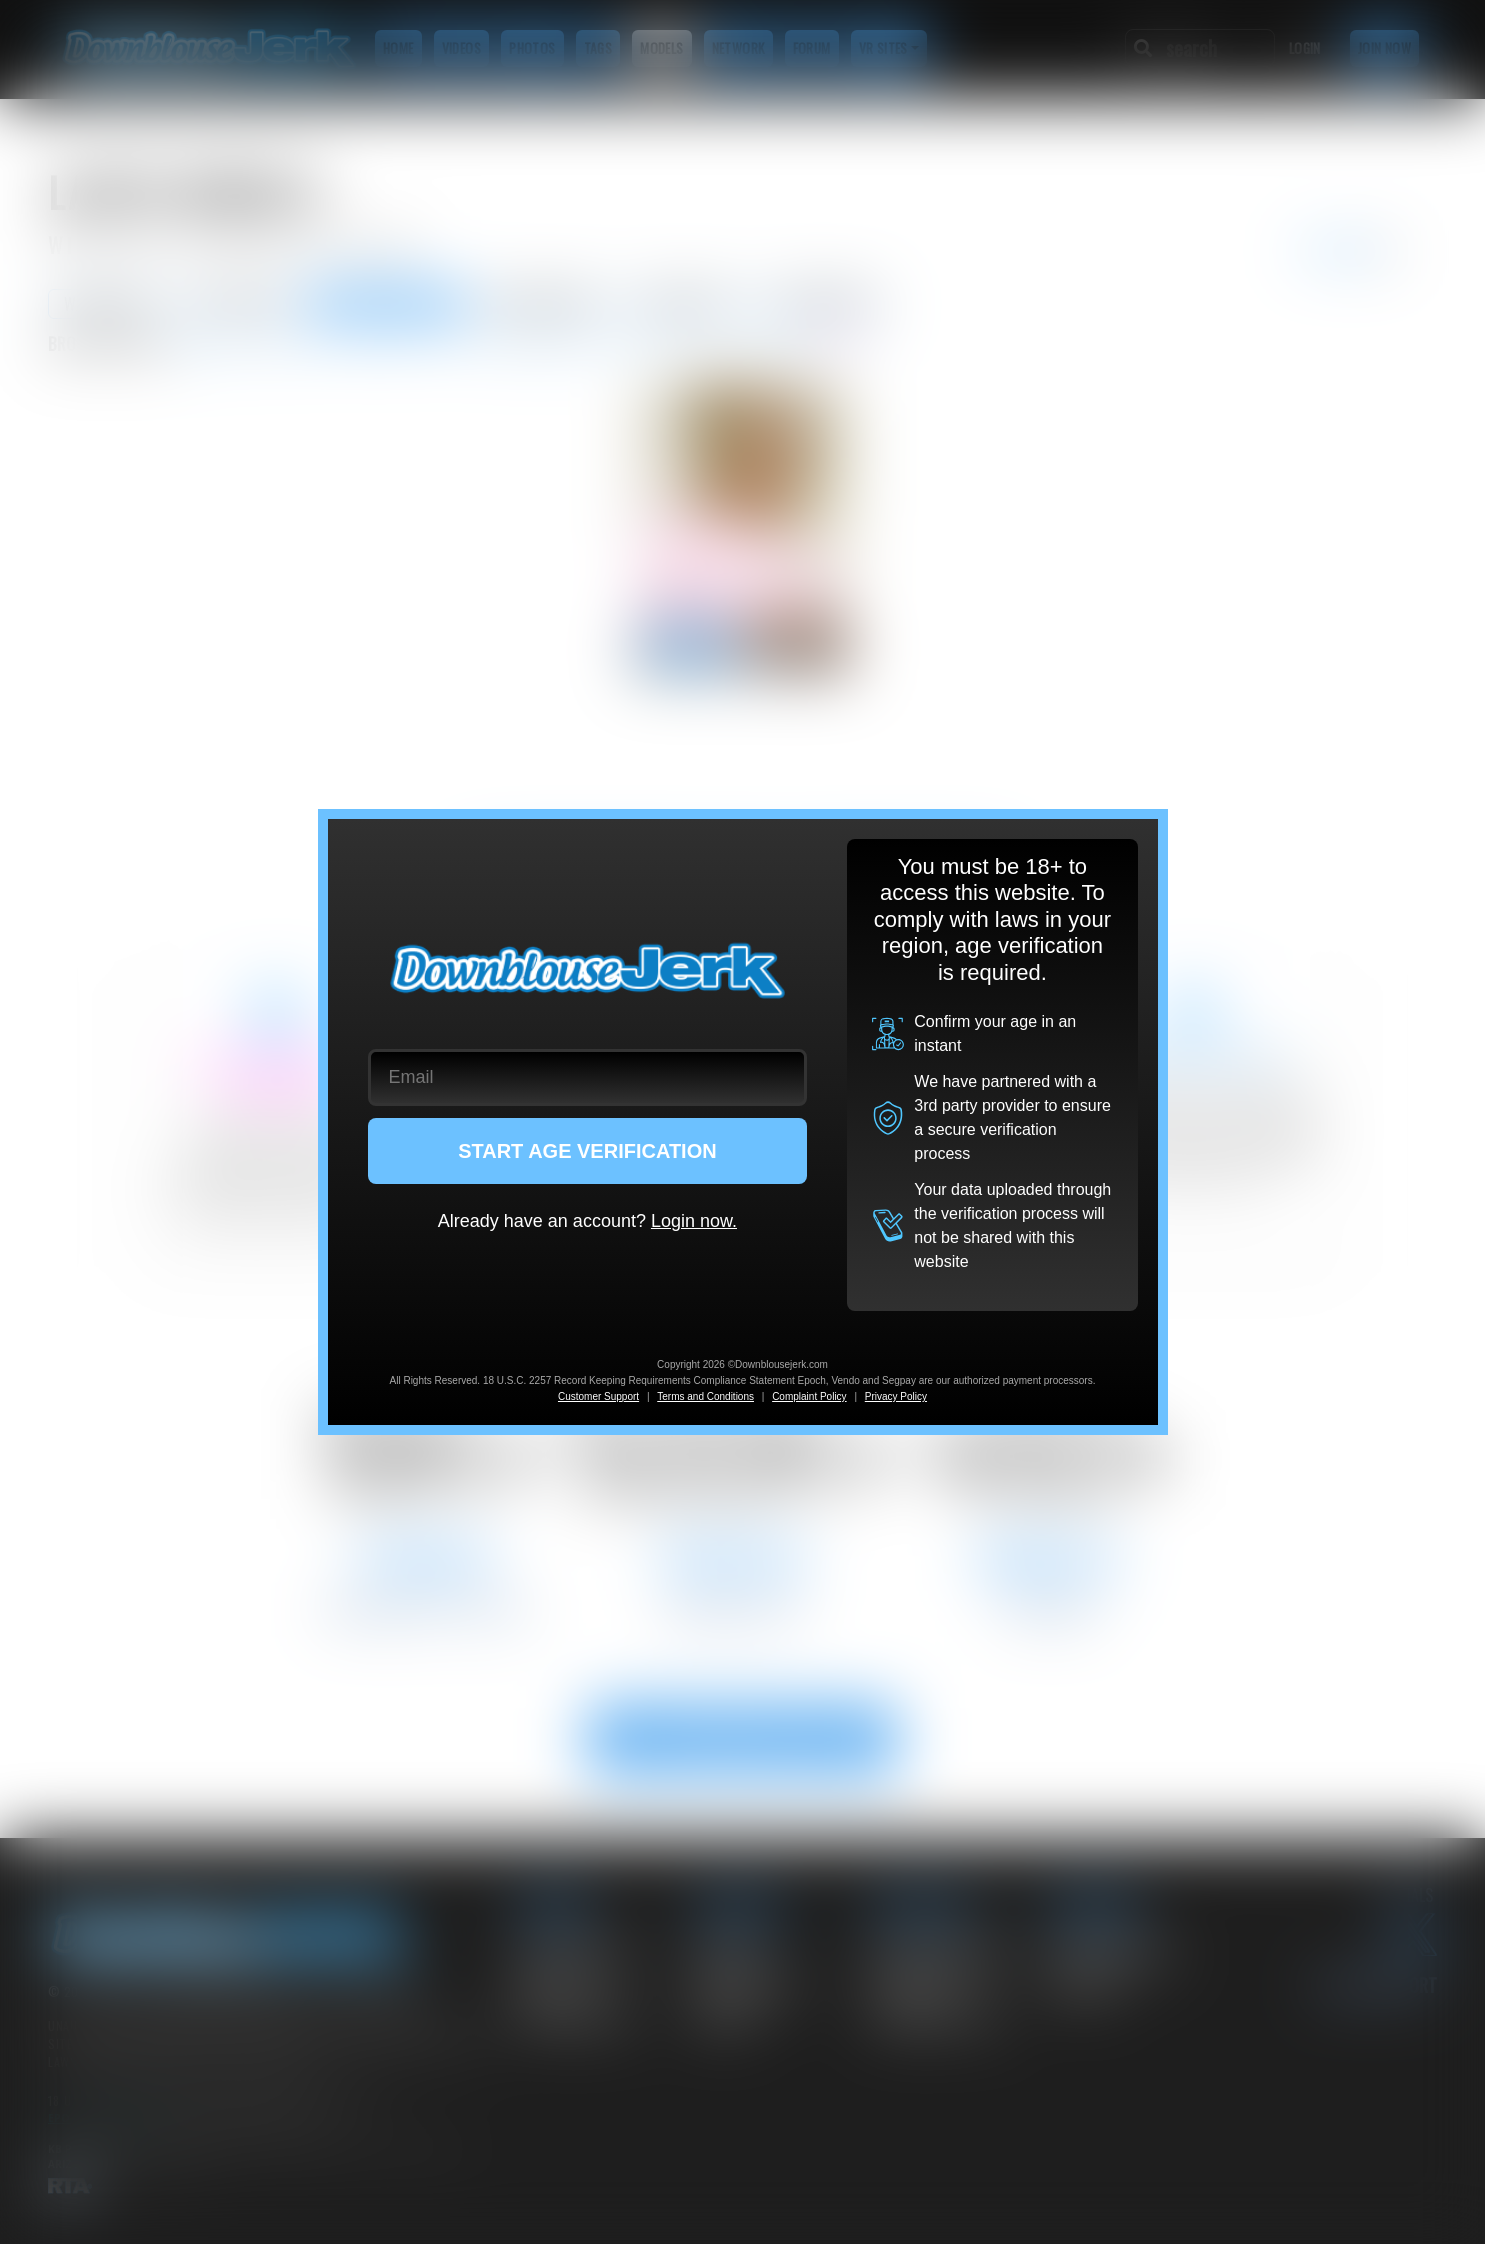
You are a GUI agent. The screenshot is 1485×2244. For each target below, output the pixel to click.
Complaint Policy (809, 1396)
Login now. (694, 1221)
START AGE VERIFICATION (587, 1151)
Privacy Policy (896, 1396)
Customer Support (598, 1396)
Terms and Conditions (705, 1396)
